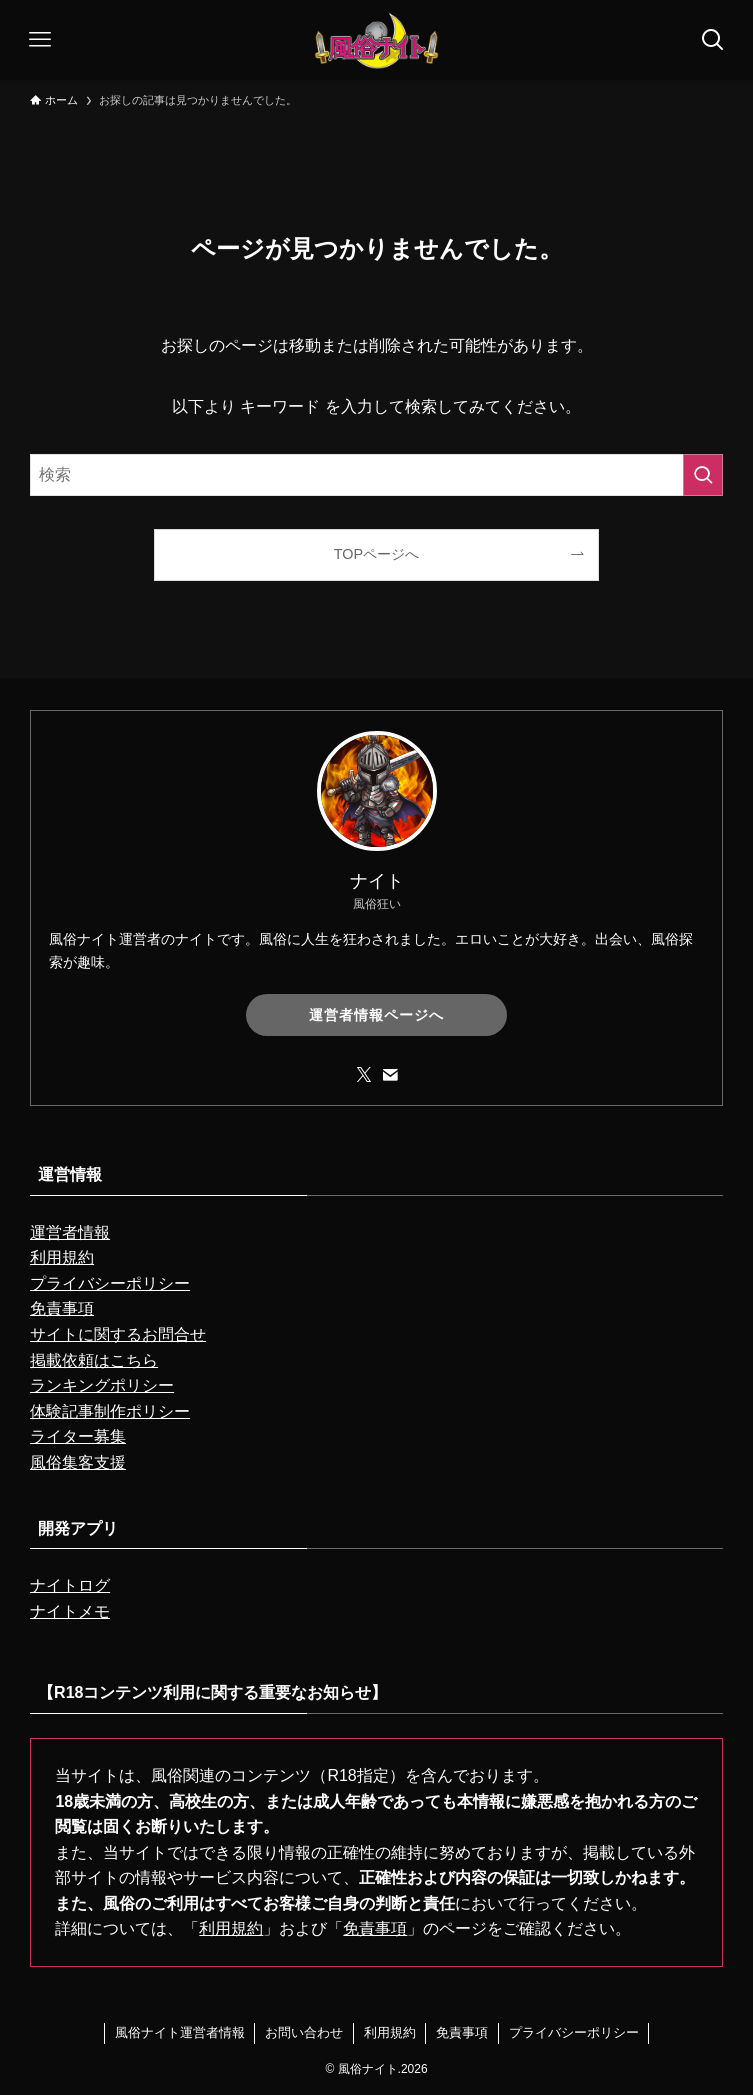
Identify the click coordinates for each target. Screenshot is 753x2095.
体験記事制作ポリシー (110, 1411)
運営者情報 (70, 1232)
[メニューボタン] (40, 40)
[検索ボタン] (713, 40)
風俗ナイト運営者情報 (180, 2032)
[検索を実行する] (703, 475)
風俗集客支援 (78, 1462)
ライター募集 (78, 1436)
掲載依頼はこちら (94, 1360)
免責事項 (62, 1308)
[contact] (390, 1075)
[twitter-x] (364, 1075)
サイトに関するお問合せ (118, 1334)
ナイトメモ (70, 1611)
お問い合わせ (304, 2032)
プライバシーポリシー (110, 1283)
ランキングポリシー (102, 1385)
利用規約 (62, 1257)
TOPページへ (376, 554)
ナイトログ (70, 1585)
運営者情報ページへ (376, 1015)
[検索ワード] (376, 475)
